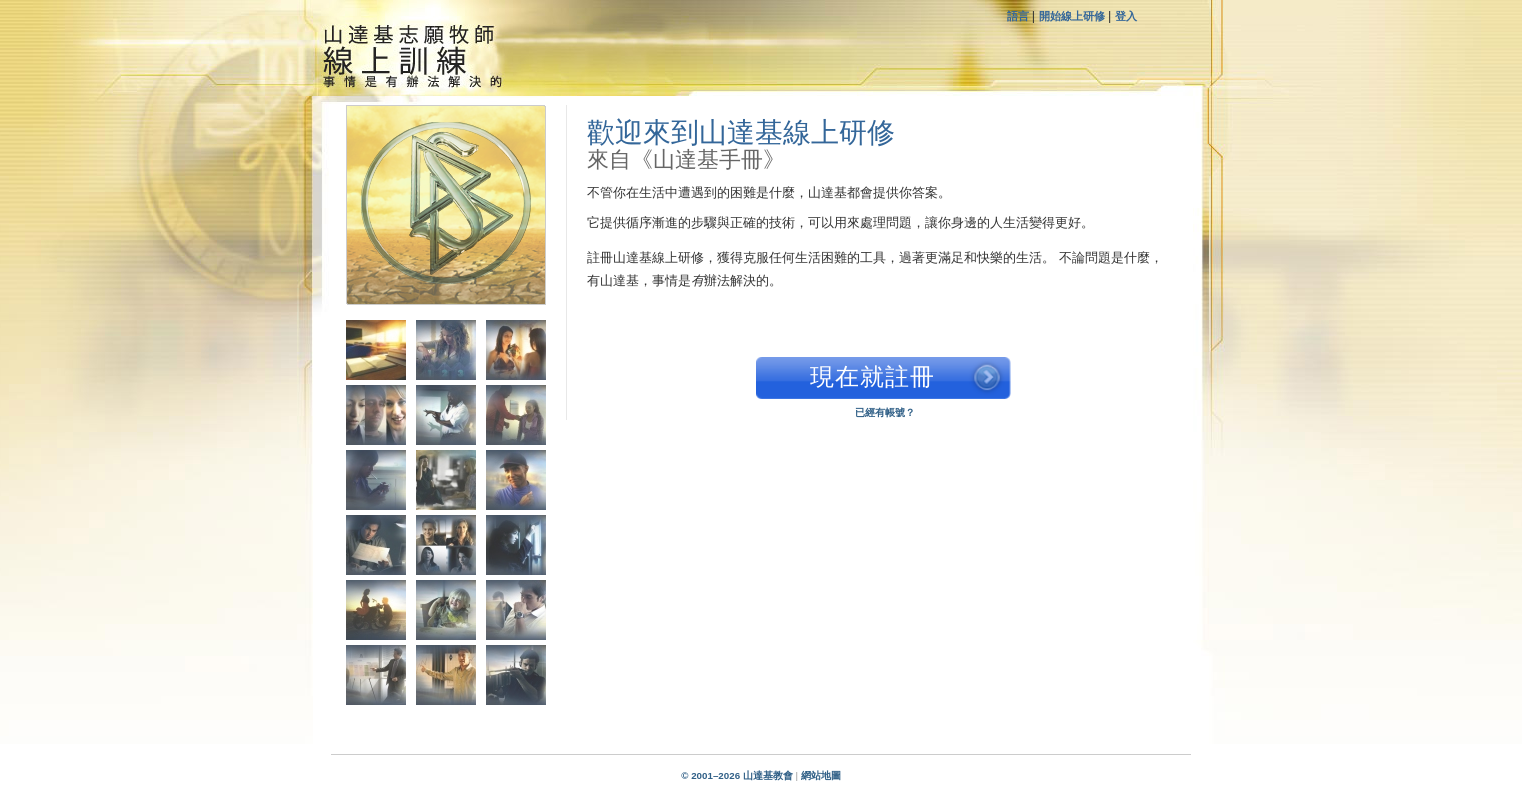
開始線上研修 (1072, 16)
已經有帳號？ (885, 412)
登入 (1126, 16)
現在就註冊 (872, 376)
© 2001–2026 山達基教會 (737, 775)
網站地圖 (821, 775)
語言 (1019, 16)
